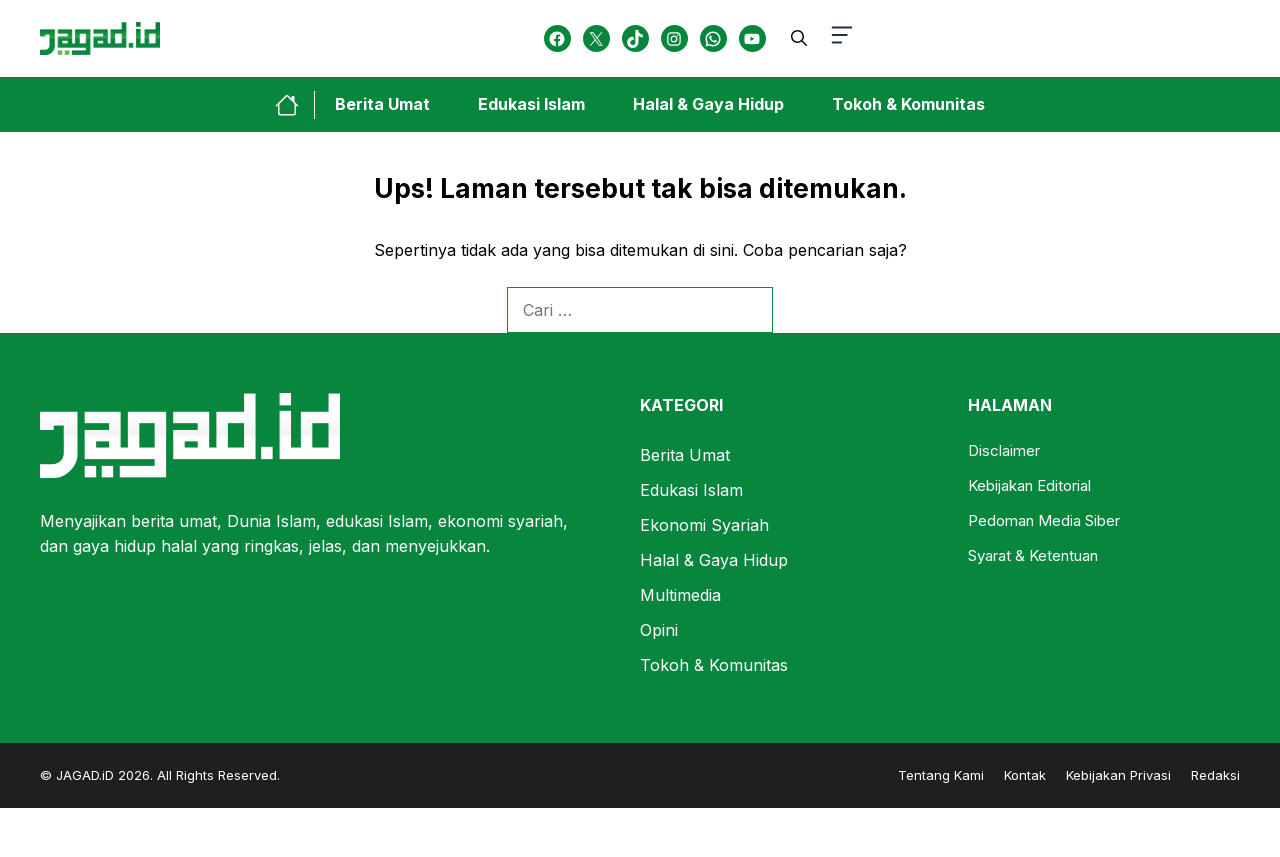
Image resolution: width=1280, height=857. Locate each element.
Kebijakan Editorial (1029, 485)
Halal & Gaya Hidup (708, 104)
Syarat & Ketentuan (1033, 555)
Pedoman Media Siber (1044, 520)
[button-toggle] (842, 38)
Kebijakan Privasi (1118, 775)
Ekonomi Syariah (704, 525)
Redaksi (1215, 775)
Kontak (1025, 775)
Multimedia (680, 595)
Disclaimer (1004, 450)
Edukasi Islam (531, 104)
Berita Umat (382, 104)
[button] (799, 38)
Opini (659, 630)
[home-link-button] (295, 105)
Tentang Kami (941, 775)
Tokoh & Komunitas (908, 104)
